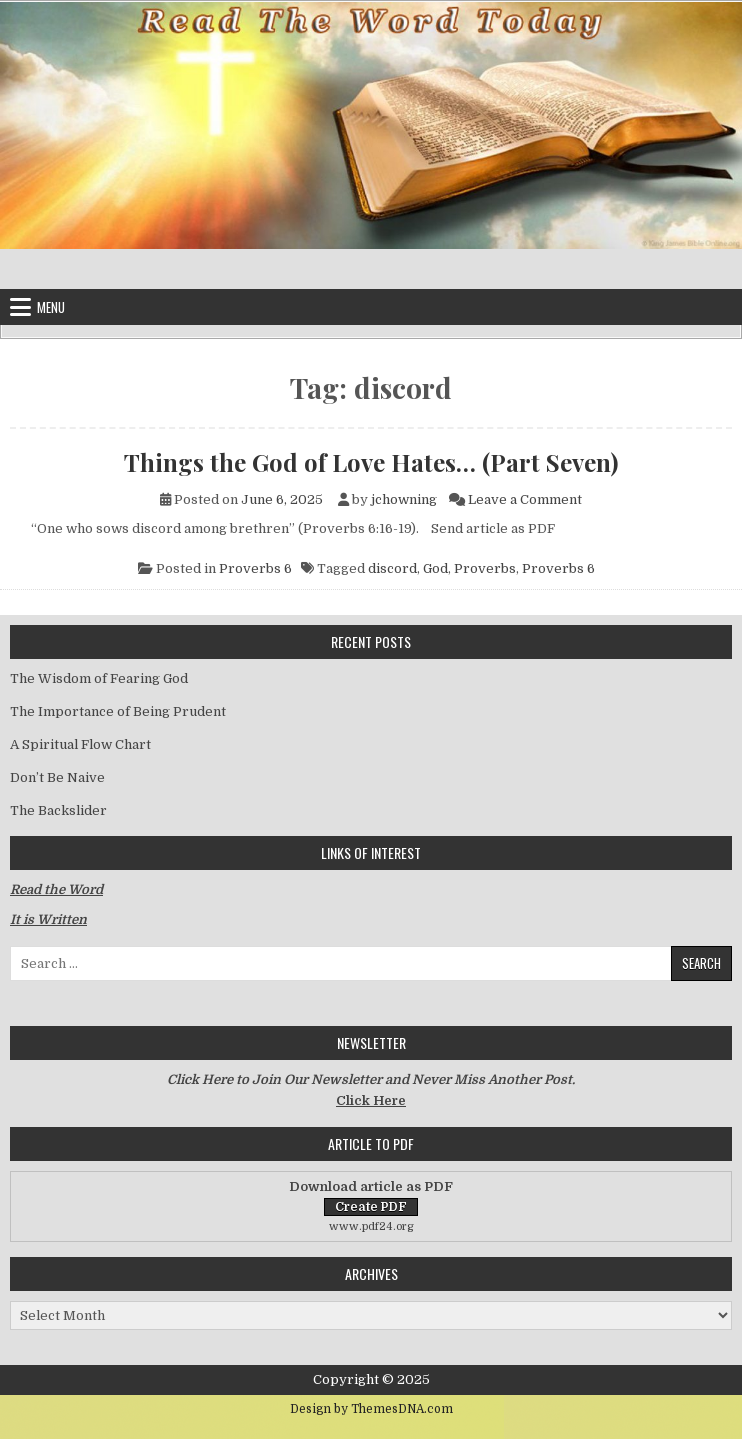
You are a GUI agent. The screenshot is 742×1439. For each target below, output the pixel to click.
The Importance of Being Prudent (118, 711)
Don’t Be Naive (57, 777)
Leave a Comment (525, 499)
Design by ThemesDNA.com (371, 1409)
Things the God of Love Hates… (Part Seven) (371, 462)
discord (392, 568)
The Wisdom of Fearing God (99, 678)
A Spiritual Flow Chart (80, 744)
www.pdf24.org (371, 1226)
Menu (51, 307)
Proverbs (485, 568)
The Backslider (58, 810)
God (435, 568)
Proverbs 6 (255, 568)
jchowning (404, 499)
